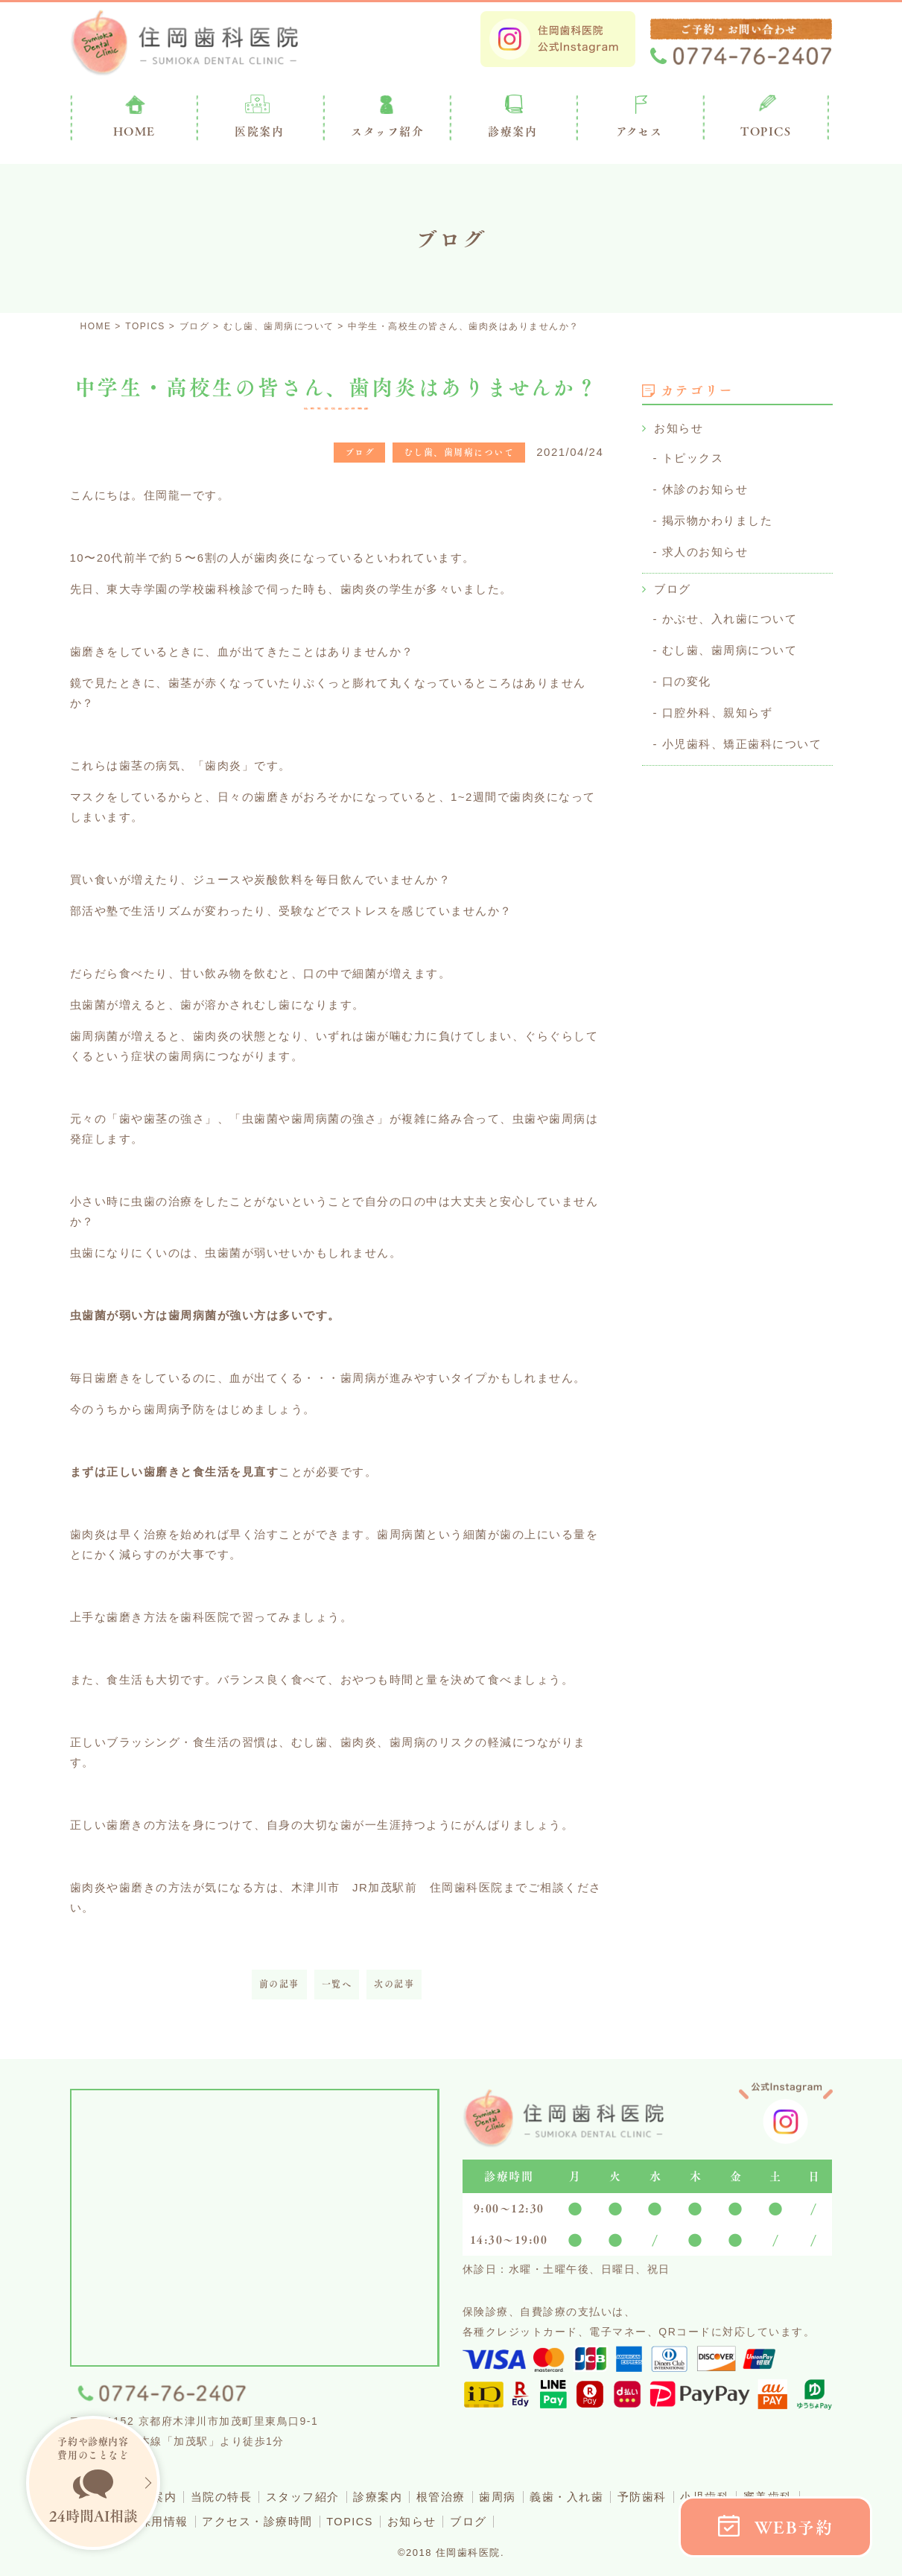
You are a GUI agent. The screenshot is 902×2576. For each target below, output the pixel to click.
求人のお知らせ (705, 548)
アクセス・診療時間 (262, 2520)
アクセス (639, 131)
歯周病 (511, 2496)
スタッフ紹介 (310, 2496)
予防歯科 (659, 2496)
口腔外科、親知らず (717, 705)
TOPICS (765, 131)
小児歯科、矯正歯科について (742, 736)
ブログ (672, 585)
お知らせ (678, 428)
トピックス (693, 457)
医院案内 (259, 131)
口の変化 (686, 675)
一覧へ (337, 1984)
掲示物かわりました (717, 518)
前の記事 (279, 1984)
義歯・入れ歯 (582, 2496)
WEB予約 (794, 2527)
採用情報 (166, 2520)
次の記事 (394, 1984)
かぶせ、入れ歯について (730, 614)
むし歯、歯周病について (730, 644)
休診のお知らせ (705, 487)
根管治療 (452, 2496)
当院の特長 (227, 2496)
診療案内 (512, 131)
